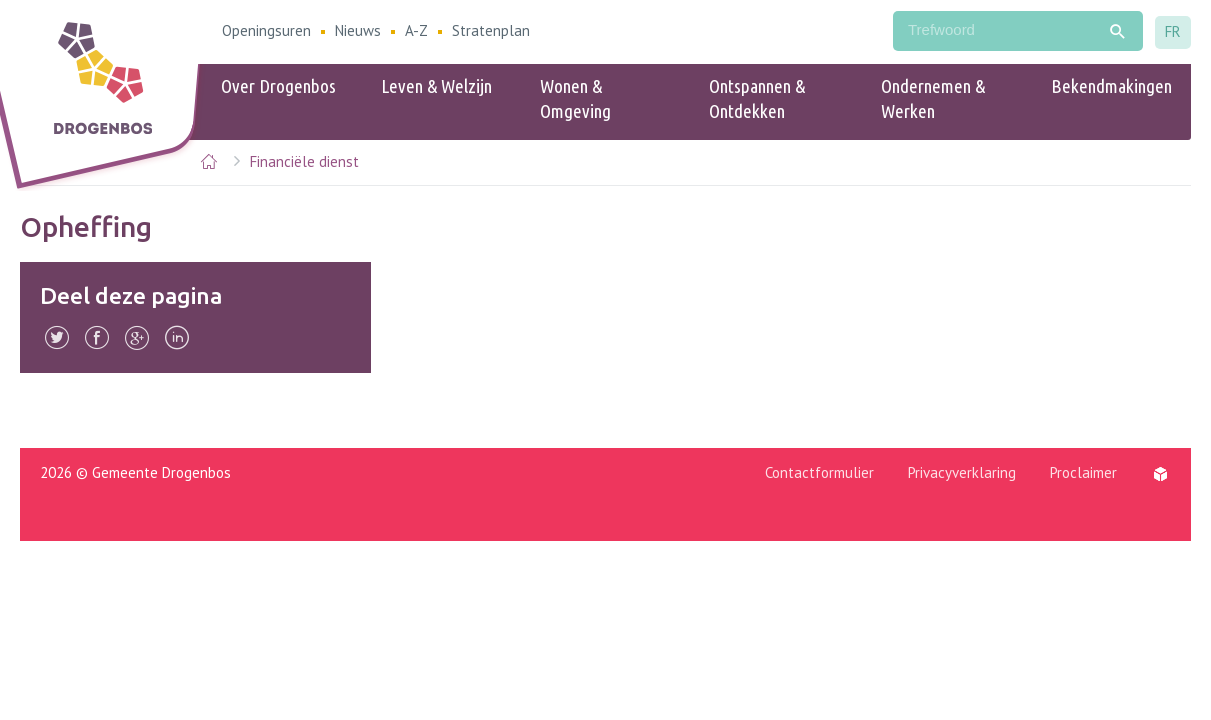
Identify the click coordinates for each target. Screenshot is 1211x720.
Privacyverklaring (962, 472)
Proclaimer (1083, 472)
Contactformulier (819, 472)
